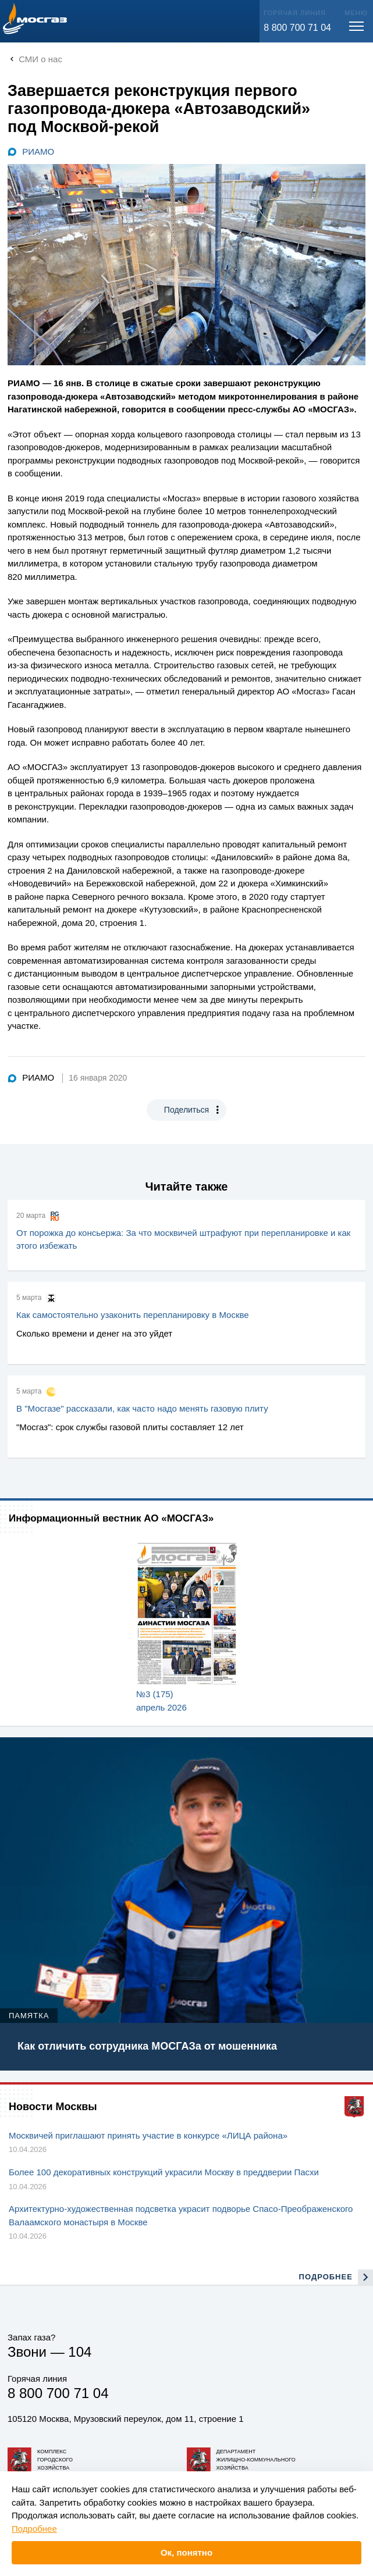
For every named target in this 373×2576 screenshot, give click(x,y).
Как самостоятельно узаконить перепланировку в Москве (132, 1315)
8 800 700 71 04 (297, 28)
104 (79, 2352)
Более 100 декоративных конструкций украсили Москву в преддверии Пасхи (164, 2172)
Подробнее (34, 2529)
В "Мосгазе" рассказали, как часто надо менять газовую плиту (142, 1408)
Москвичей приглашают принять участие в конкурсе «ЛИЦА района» (148, 2135)
